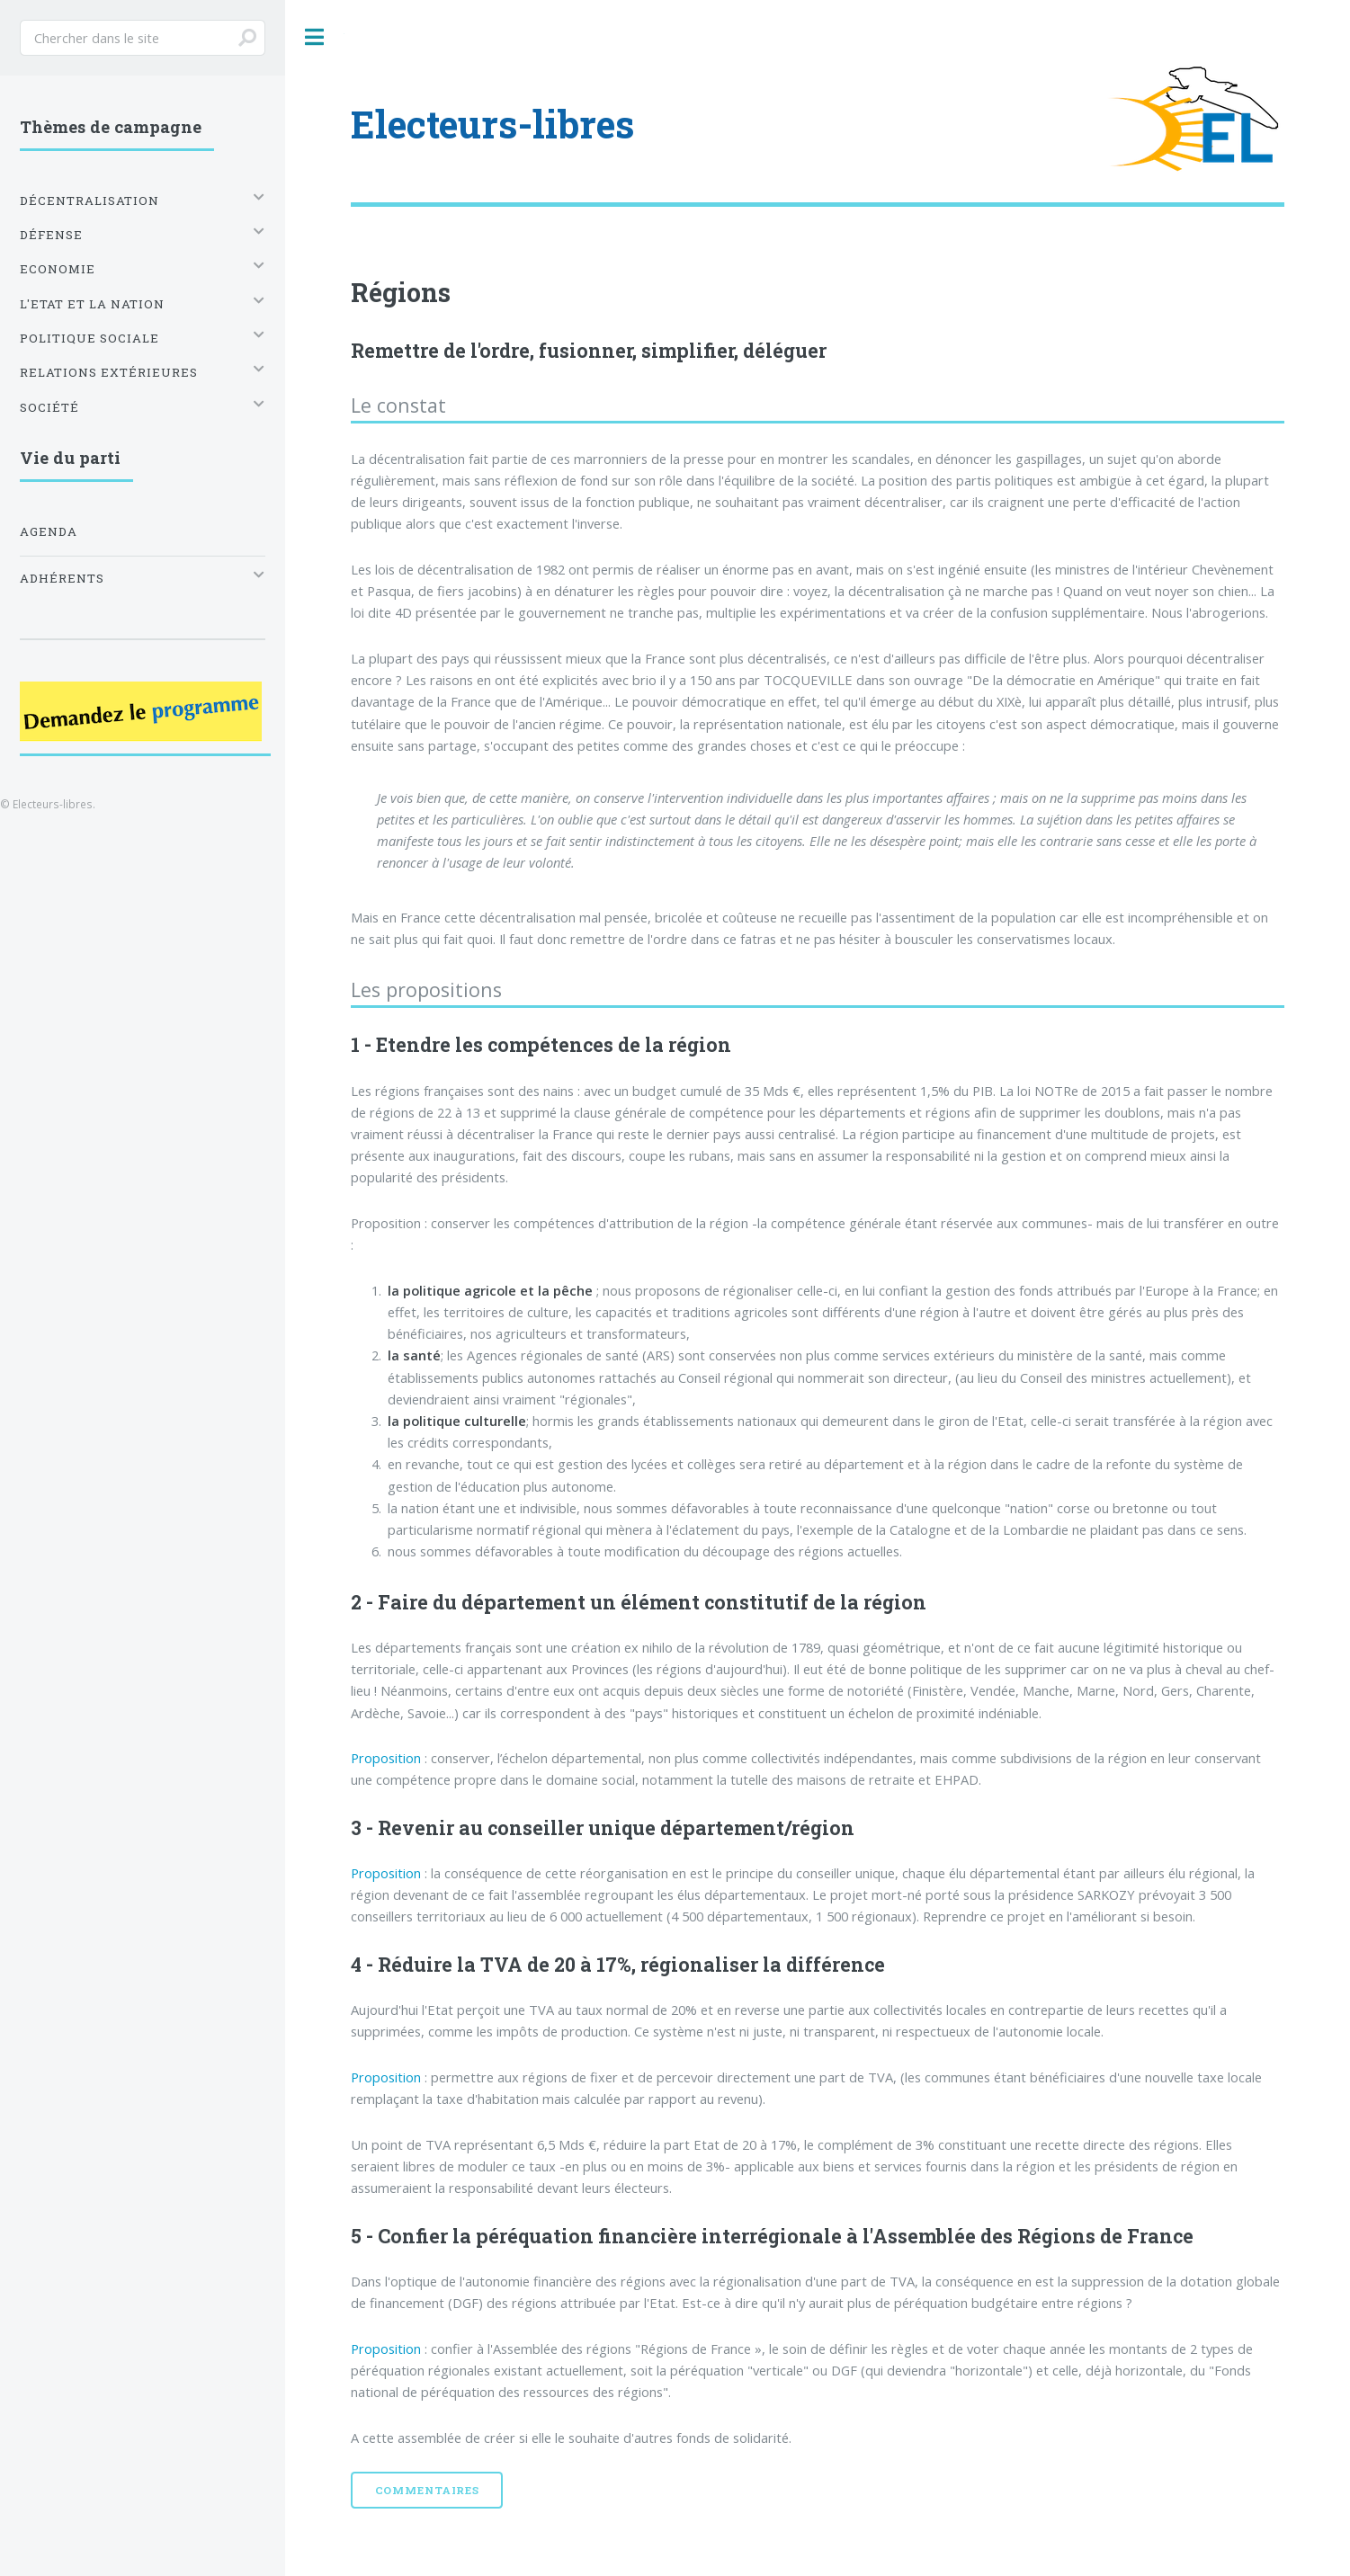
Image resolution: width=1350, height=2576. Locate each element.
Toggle (314, 37)
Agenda (48, 531)
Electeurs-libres (492, 123)
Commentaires (427, 2490)
